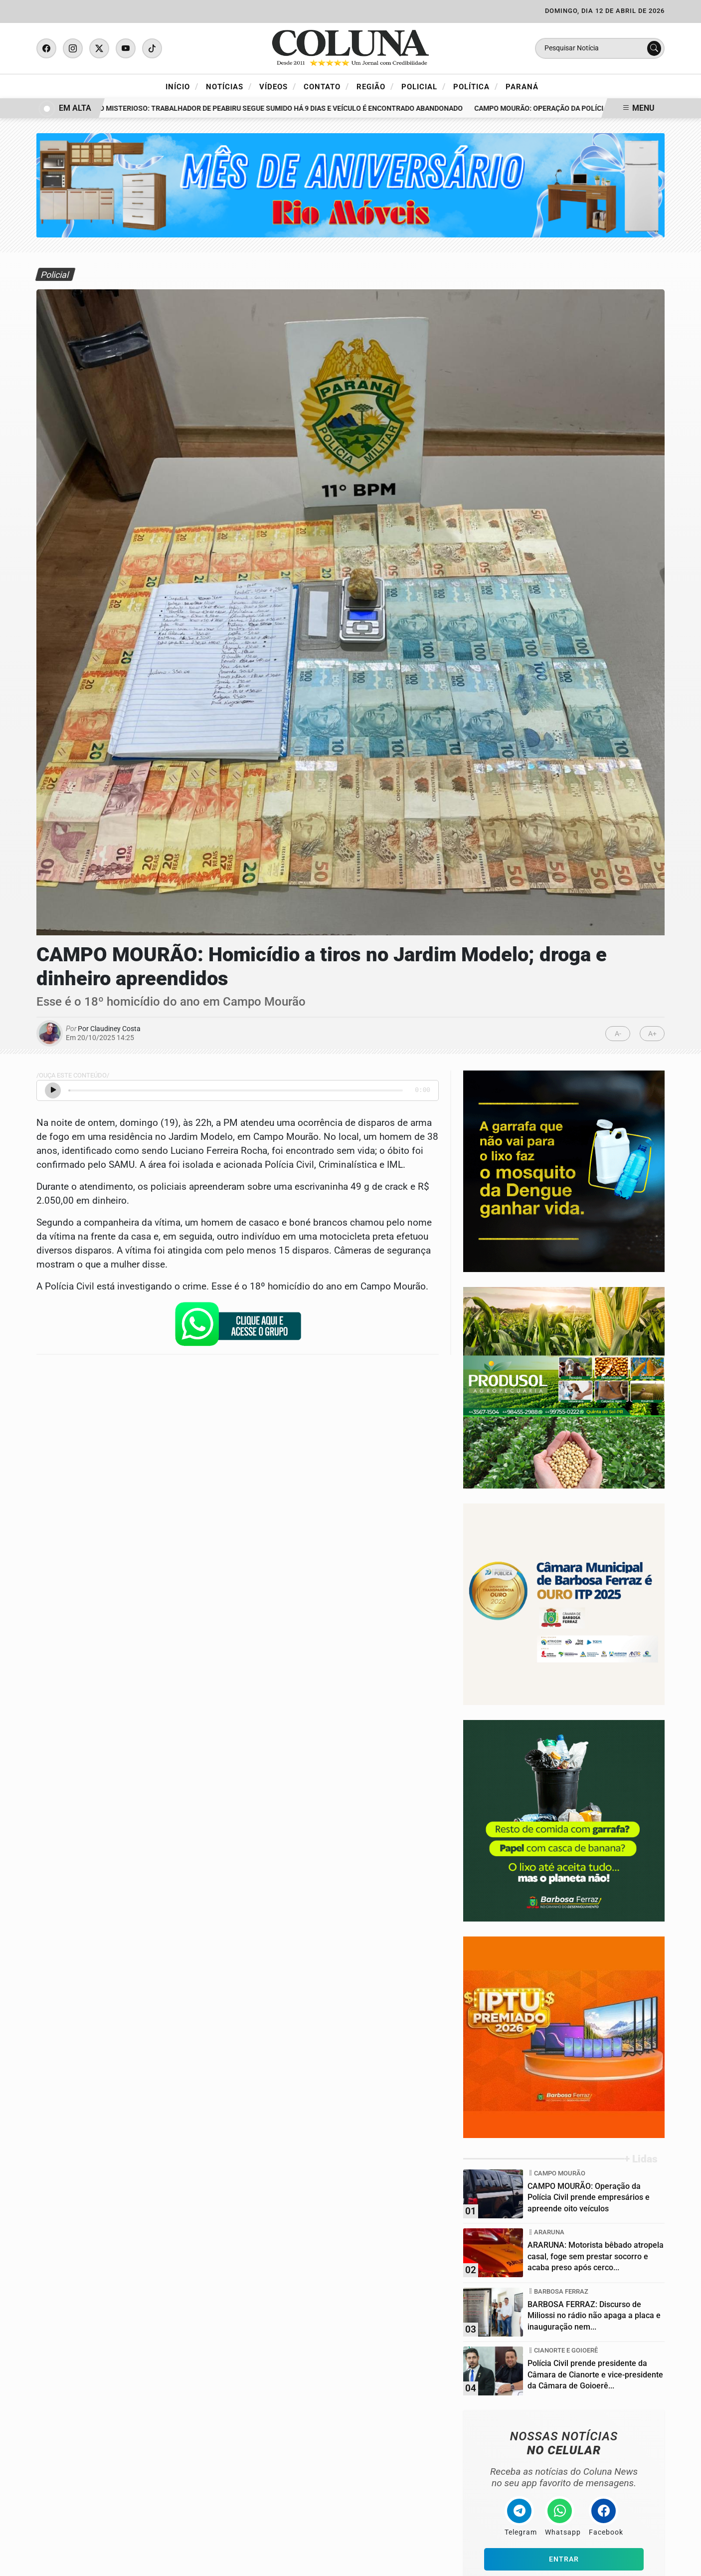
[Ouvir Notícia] (53, 1090)
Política (475, 86)
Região (375, 86)
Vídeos (277, 86)
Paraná (522, 86)
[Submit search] (654, 48)
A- (618, 1034)
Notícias (229, 86)
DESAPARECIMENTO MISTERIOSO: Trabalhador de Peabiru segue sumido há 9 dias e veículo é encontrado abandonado (256, 108)
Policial (423, 86)
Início (182, 86)
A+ (652, 1034)
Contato (326, 86)
